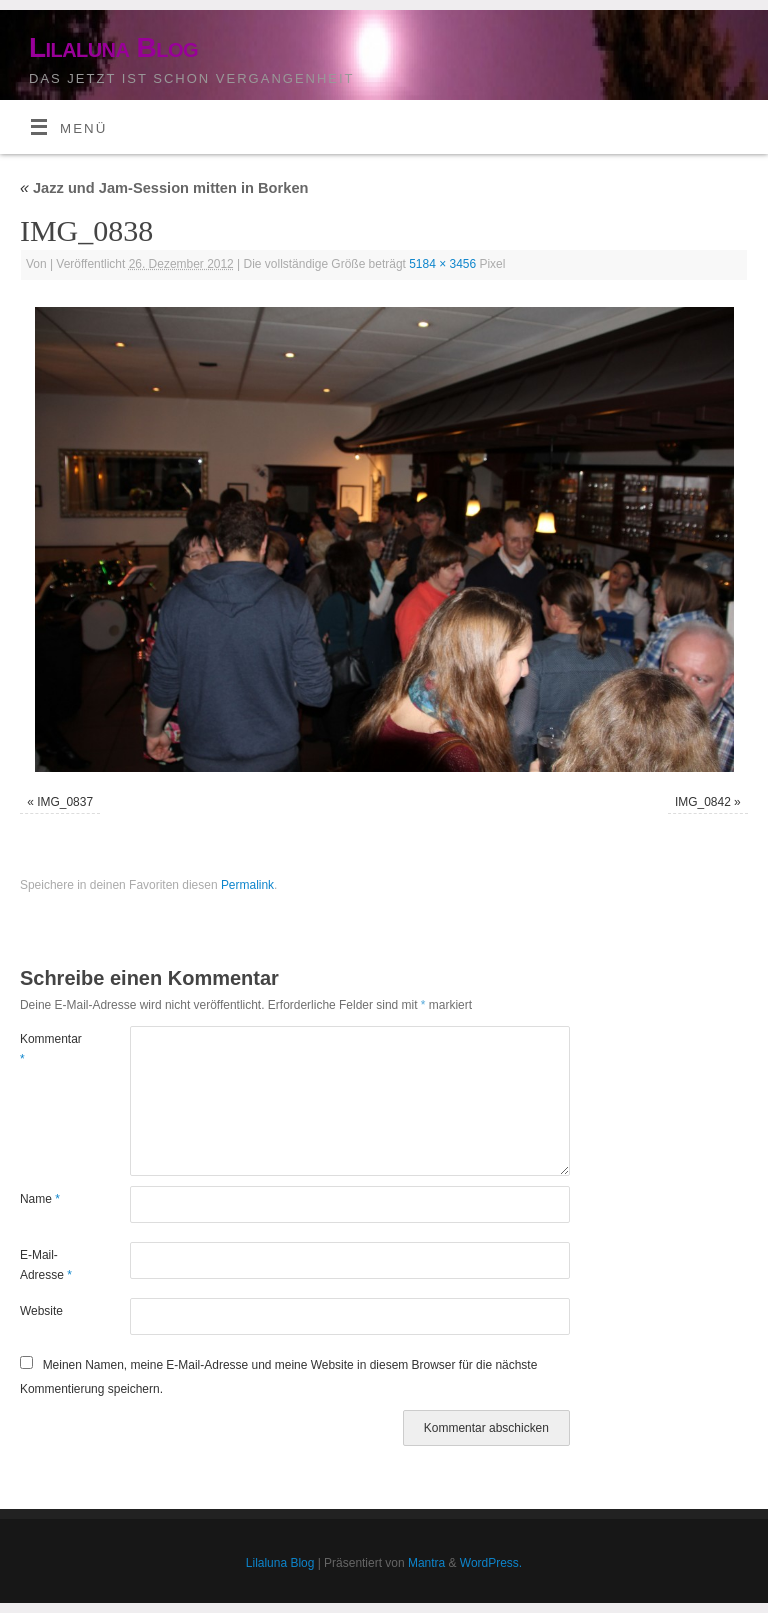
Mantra (426, 1563)
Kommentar (47, 1049)
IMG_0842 (703, 802)
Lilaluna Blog (113, 47)
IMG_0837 (65, 802)
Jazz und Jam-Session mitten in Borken (164, 188)
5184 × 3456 (442, 264)
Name (40, 1199)
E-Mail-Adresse (46, 1265)
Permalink (247, 885)
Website (41, 1311)
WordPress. (491, 1563)
